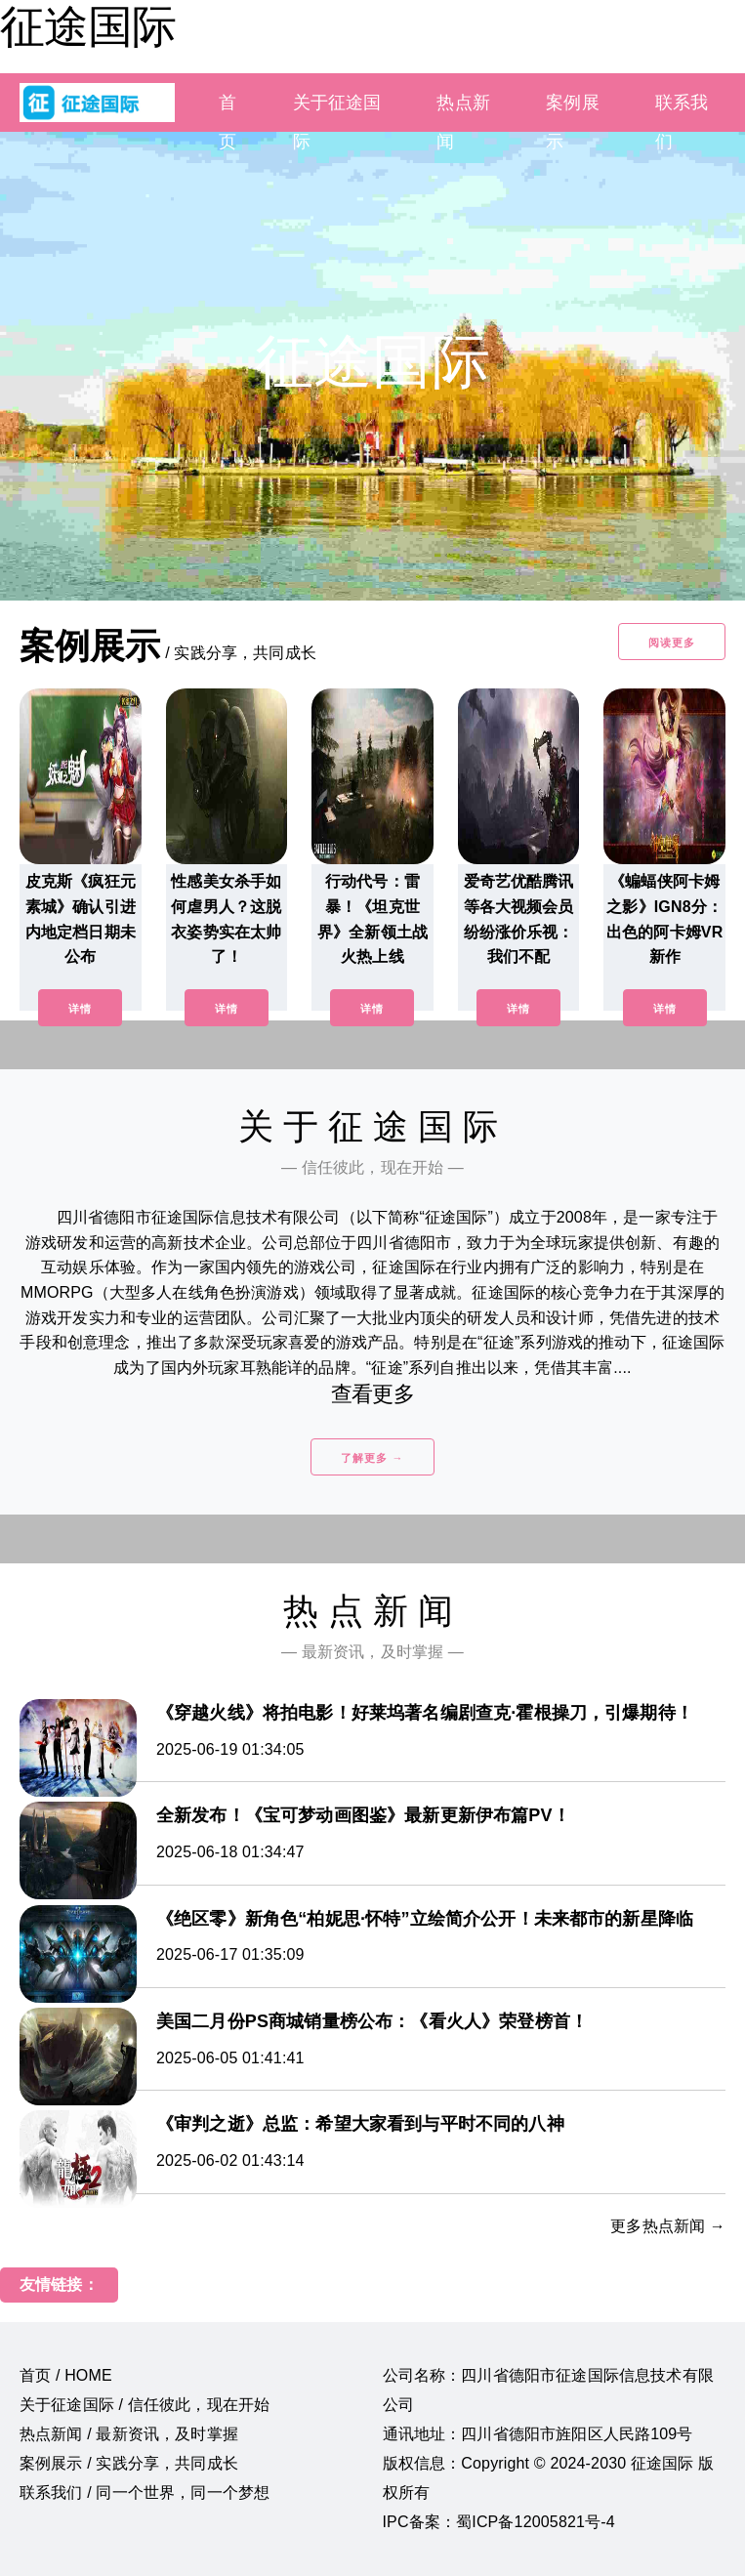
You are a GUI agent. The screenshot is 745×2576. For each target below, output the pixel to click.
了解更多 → (372, 1458)
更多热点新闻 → (667, 2226)
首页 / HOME (66, 2375)
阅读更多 (671, 642)
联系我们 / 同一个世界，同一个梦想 (144, 2492)
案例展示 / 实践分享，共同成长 (129, 2463)
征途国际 (88, 26)
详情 (80, 1009)
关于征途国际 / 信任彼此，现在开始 (144, 2404)
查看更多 (372, 1394)
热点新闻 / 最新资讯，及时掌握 (129, 2434)
